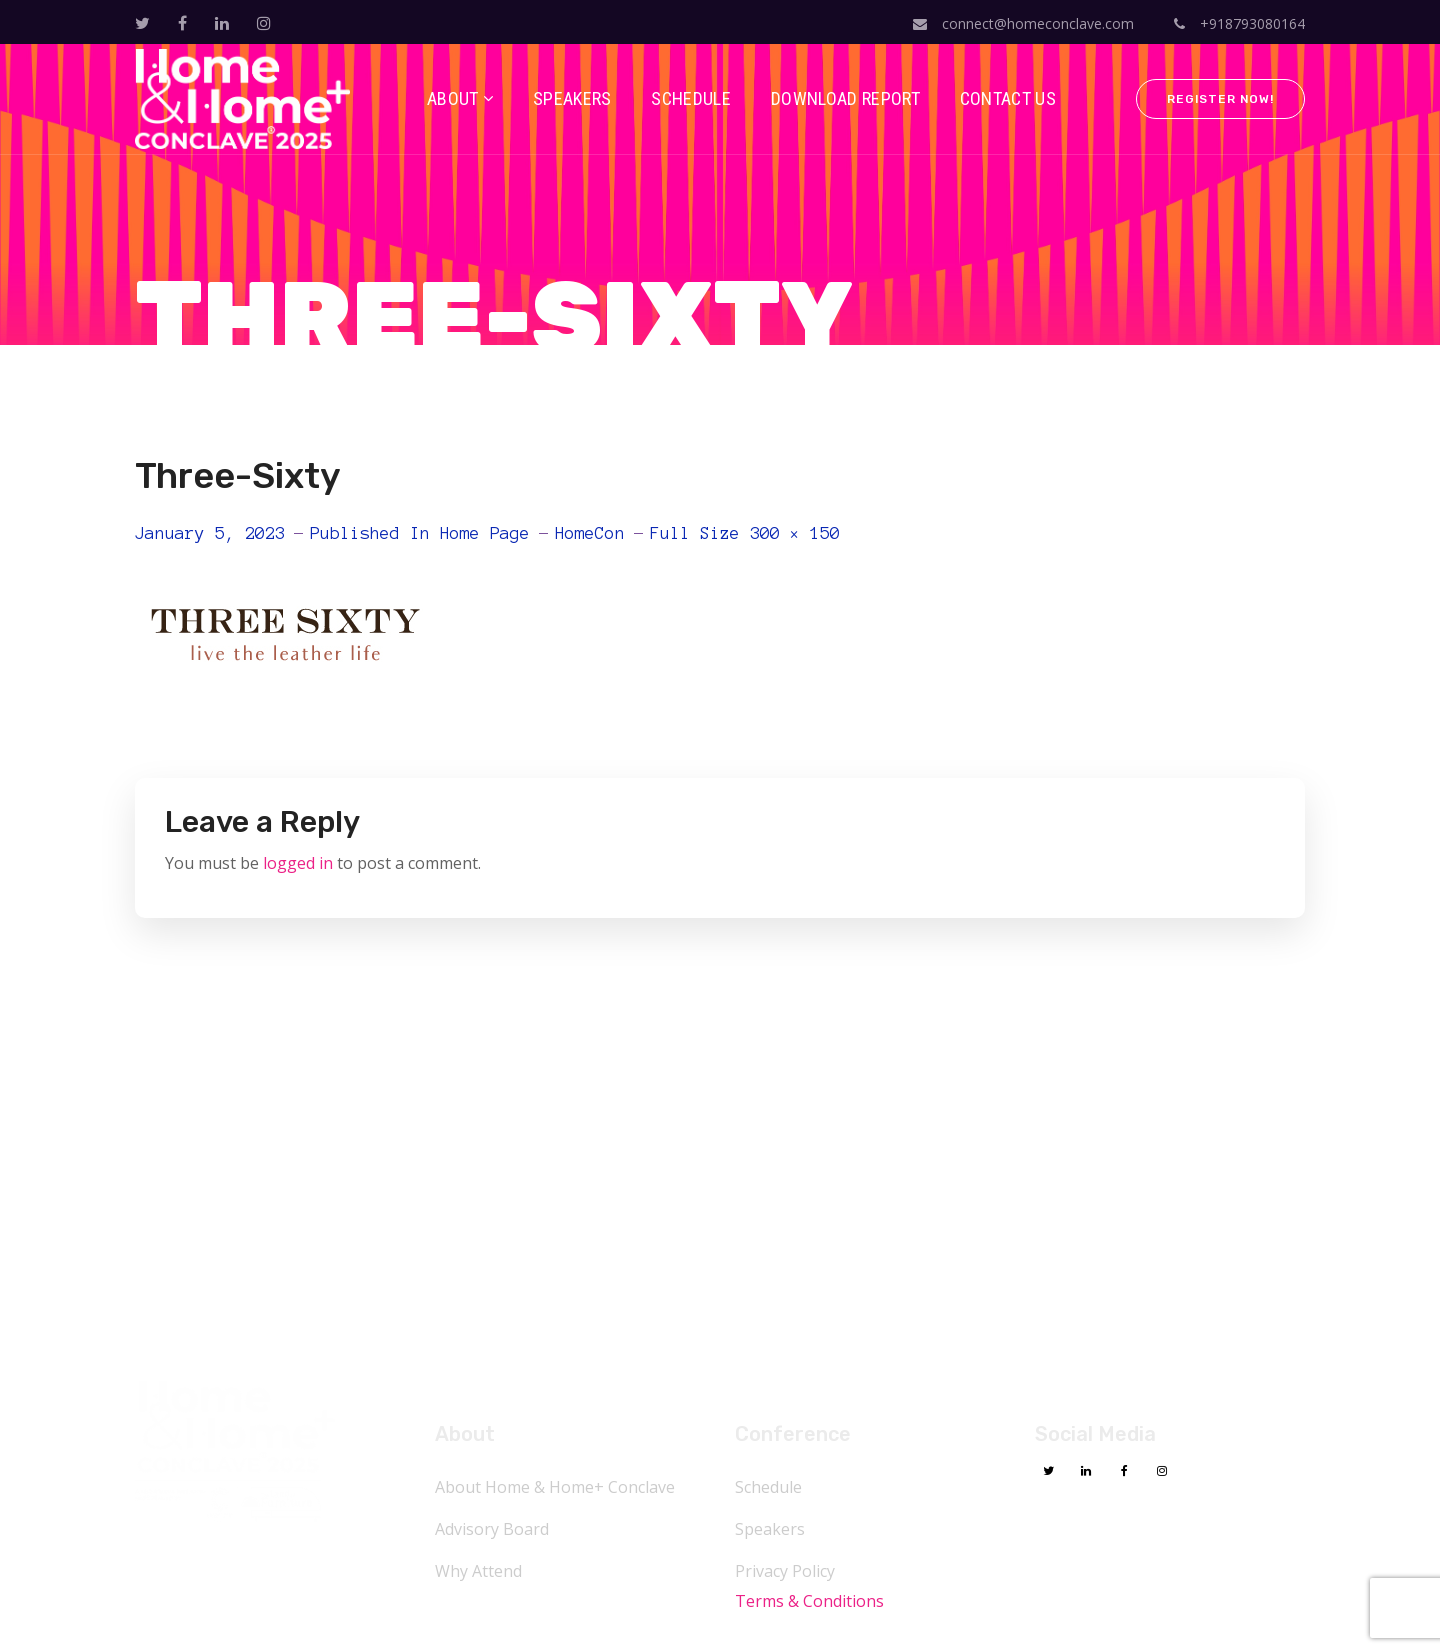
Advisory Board (492, 1529)
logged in (298, 863)
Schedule (768, 1487)
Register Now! (1220, 99)
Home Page (485, 533)
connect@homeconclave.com (1023, 23)
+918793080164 (1239, 23)
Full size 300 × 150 (745, 533)
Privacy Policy (785, 1571)
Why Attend (478, 1571)
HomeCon (590, 533)
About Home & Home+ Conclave (555, 1487)
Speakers (770, 1529)
